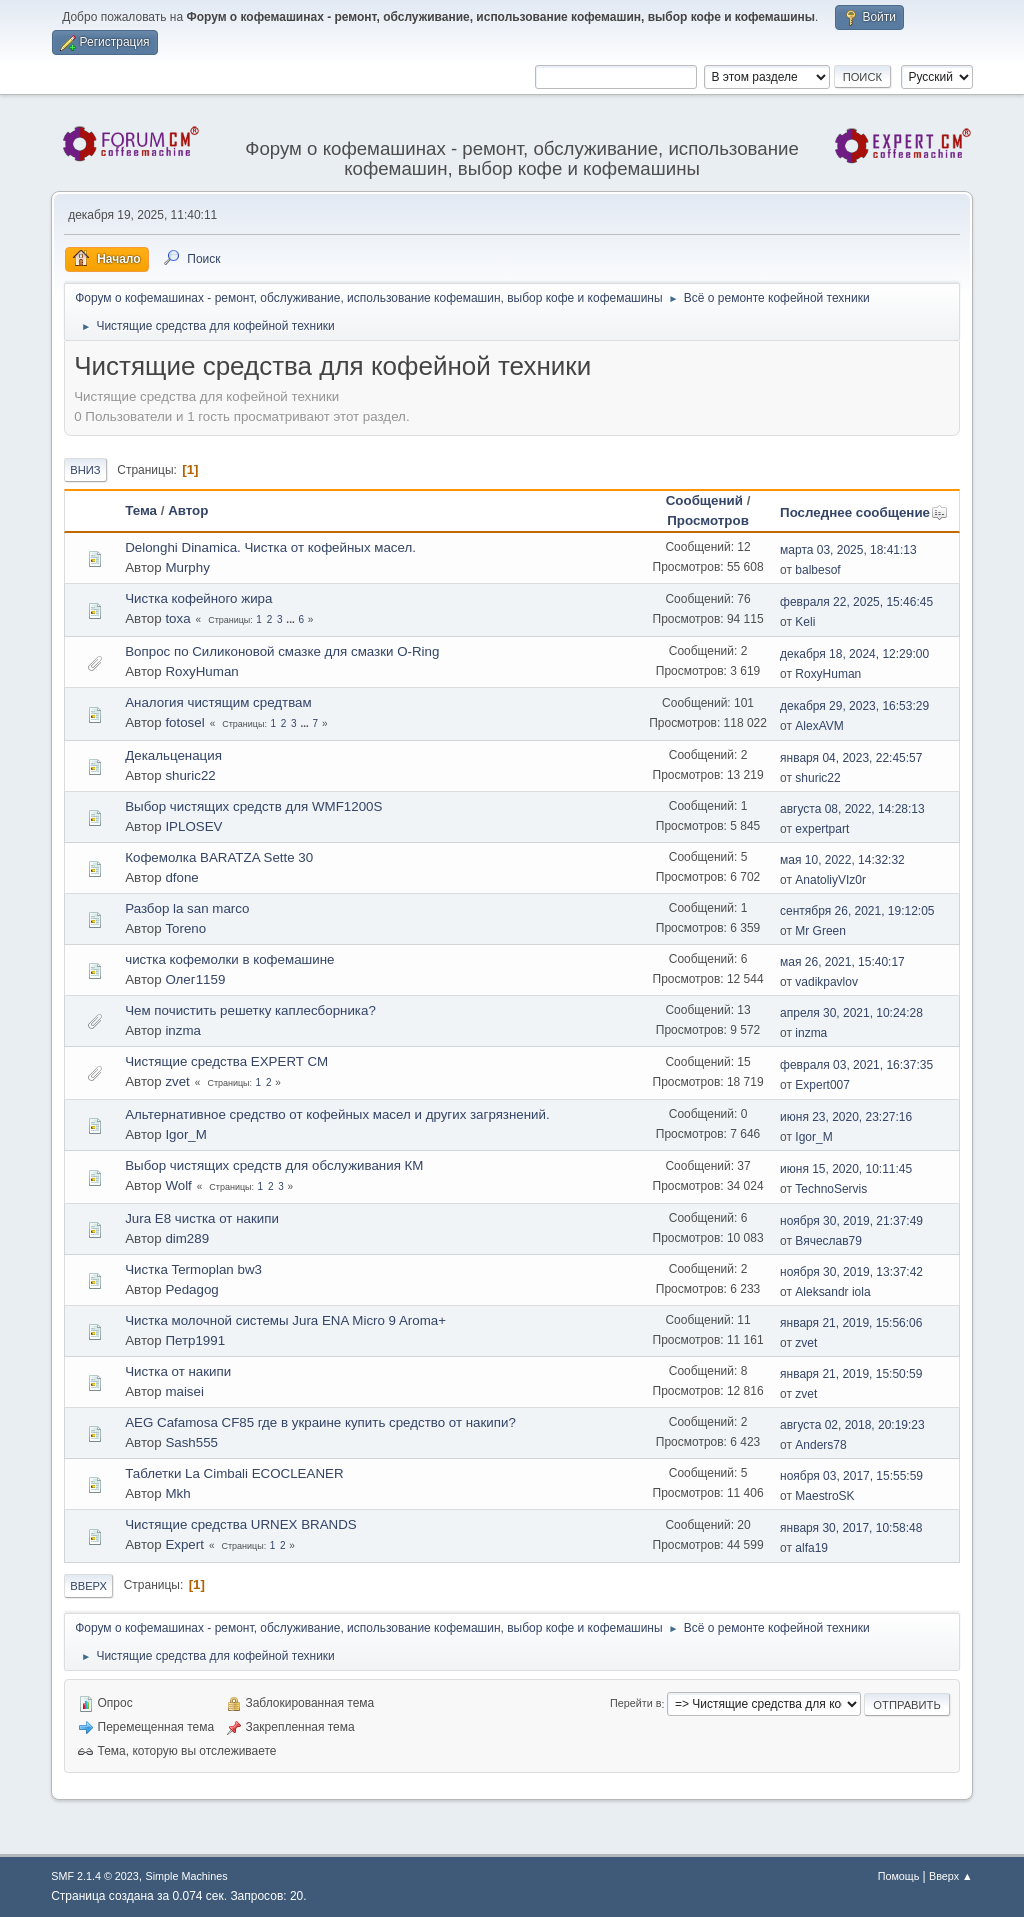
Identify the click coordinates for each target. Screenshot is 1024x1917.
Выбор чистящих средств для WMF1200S (253, 806)
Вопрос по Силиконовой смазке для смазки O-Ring (282, 651)
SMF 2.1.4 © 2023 (95, 1876)
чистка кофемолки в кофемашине (229, 959)
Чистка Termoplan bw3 (193, 1269)
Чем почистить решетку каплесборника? (250, 1010)
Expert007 (822, 1085)
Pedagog (191, 1289)
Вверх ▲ (951, 1876)
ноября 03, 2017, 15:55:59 (851, 1476)
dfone (181, 877)
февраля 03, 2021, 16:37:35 (856, 1065)
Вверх (88, 1586)
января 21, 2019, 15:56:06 (851, 1323)
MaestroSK (824, 1496)
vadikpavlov (826, 982)
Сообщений (704, 500)
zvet (177, 1081)
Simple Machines (187, 1876)
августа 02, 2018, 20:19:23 (852, 1425)
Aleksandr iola (832, 1292)
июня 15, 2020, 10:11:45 (846, 1169)
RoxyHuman (201, 671)
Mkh (177, 1493)
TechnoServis (831, 1189)
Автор (188, 510)
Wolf (178, 1185)
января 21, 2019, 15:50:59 (851, 1374)
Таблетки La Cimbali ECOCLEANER (234, 1473)
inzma (183, 1030)
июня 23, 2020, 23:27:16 (846, 1117)
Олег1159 (195, 979)
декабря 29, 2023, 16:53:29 (854, 706)
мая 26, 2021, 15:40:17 (842, 962)
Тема (141, 510)
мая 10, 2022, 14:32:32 (842, 860)
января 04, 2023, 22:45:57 (851, 758)
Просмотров (708, 520)
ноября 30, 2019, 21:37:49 (851, 1221)
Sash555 (191, 1442)
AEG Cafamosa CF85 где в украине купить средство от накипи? (320, 1422)
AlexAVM (819, 726)
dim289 (187, 1238)
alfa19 (811, 1548)
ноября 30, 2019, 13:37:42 (851, 1272)
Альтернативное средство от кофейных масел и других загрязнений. (337, 1114)
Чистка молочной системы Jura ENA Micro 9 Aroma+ (285, 1320)
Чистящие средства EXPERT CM (226, 1061)
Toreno (185, 928)
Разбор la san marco (187, 908)
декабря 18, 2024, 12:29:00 (854, 654)
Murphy (187, 567)
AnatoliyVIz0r (830, 880)
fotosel (184, 722)
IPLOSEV (193, 826)
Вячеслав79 (828, 1241)
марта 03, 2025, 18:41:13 (848, 550)
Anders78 (820, 1445)
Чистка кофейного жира (198, 598)
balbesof (817, 570)
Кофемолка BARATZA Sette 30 (219, 857)
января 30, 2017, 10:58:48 (851, 1528)
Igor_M (185, 1134)
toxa (177, 618)
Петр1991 (195, 1340)
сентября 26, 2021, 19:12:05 (857, 911)
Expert (184, 1544)
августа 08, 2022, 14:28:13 (852, 809)
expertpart (822, 829)
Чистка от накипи (178, 1371)
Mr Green (820, 931)
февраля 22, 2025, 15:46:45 (856, 602)
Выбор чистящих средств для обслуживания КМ (274, 1165)
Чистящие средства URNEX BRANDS (241, 1524)
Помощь (899, 1876)
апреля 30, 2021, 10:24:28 (851, 1013)
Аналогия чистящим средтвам (218, 702)
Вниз (85, 470)
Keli (805, 622)
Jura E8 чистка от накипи (202, 1218)
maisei (184, 1391)
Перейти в (635, 1704)
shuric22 (190, 775)
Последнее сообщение (864, 512)
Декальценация (173, 755)
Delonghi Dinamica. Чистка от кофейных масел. (270, 547)
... (291, 619)
